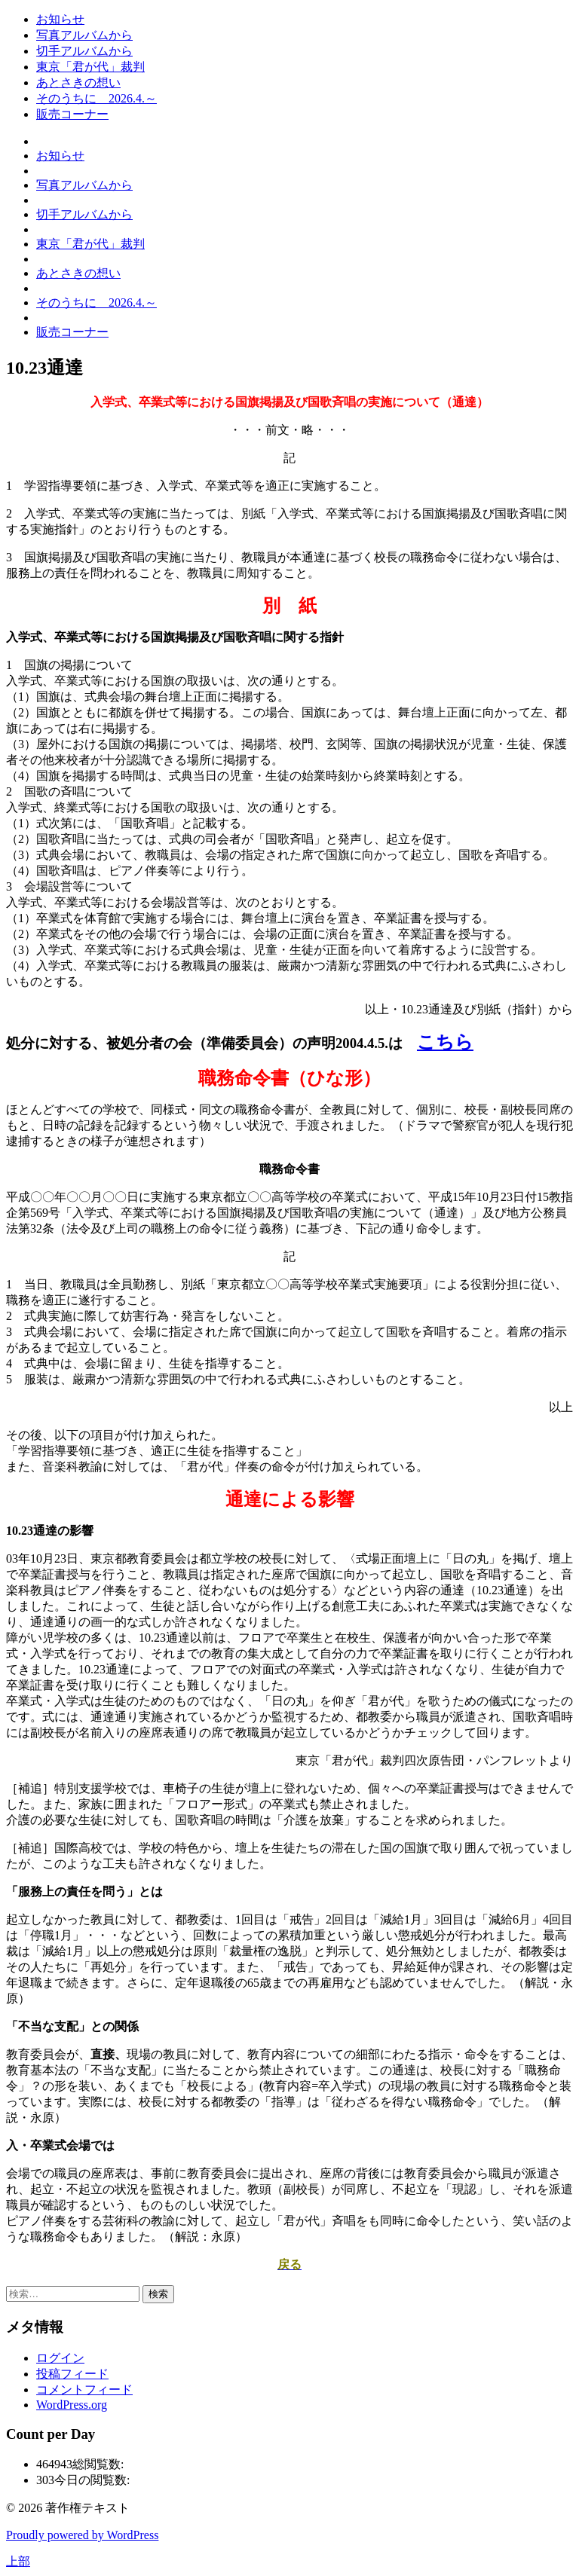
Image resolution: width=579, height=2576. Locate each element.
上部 (18, 2561)
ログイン (60, 2357)
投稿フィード (72, 2373)
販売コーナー (72, 114)
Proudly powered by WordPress (82, 2535)
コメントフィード (84, 2389)
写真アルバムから (84, 35)
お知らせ (60, 19)
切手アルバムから (84, 50)
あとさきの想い (78, 82)
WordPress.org (71, 2404)
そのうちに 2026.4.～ (96, 98)
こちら (445, 1042)
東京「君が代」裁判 (90, 66)
